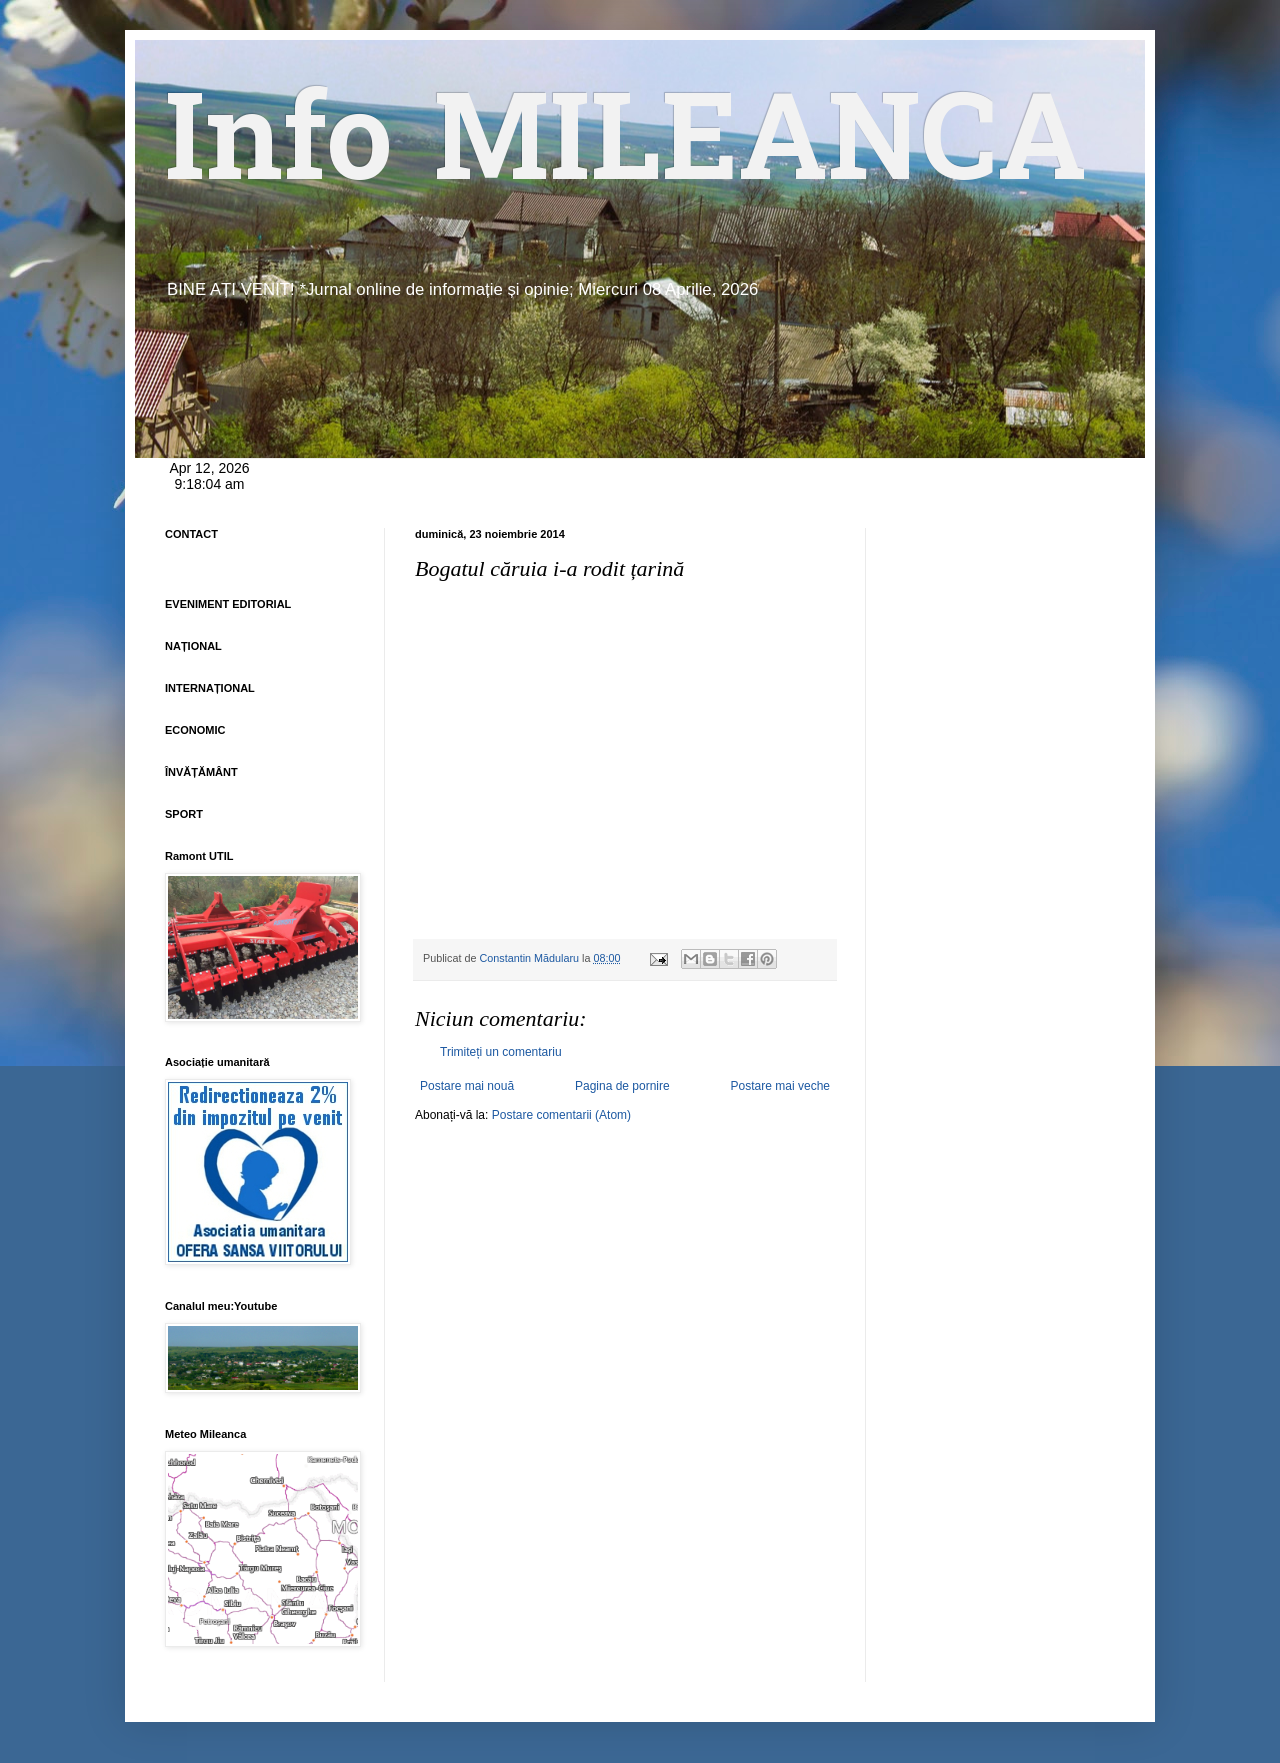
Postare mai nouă (467, 1086)
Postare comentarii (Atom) (561, 1115)
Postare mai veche (780, 1086)
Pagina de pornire (622, 1086)
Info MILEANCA (626, 150)
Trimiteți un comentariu (501, 1052)
